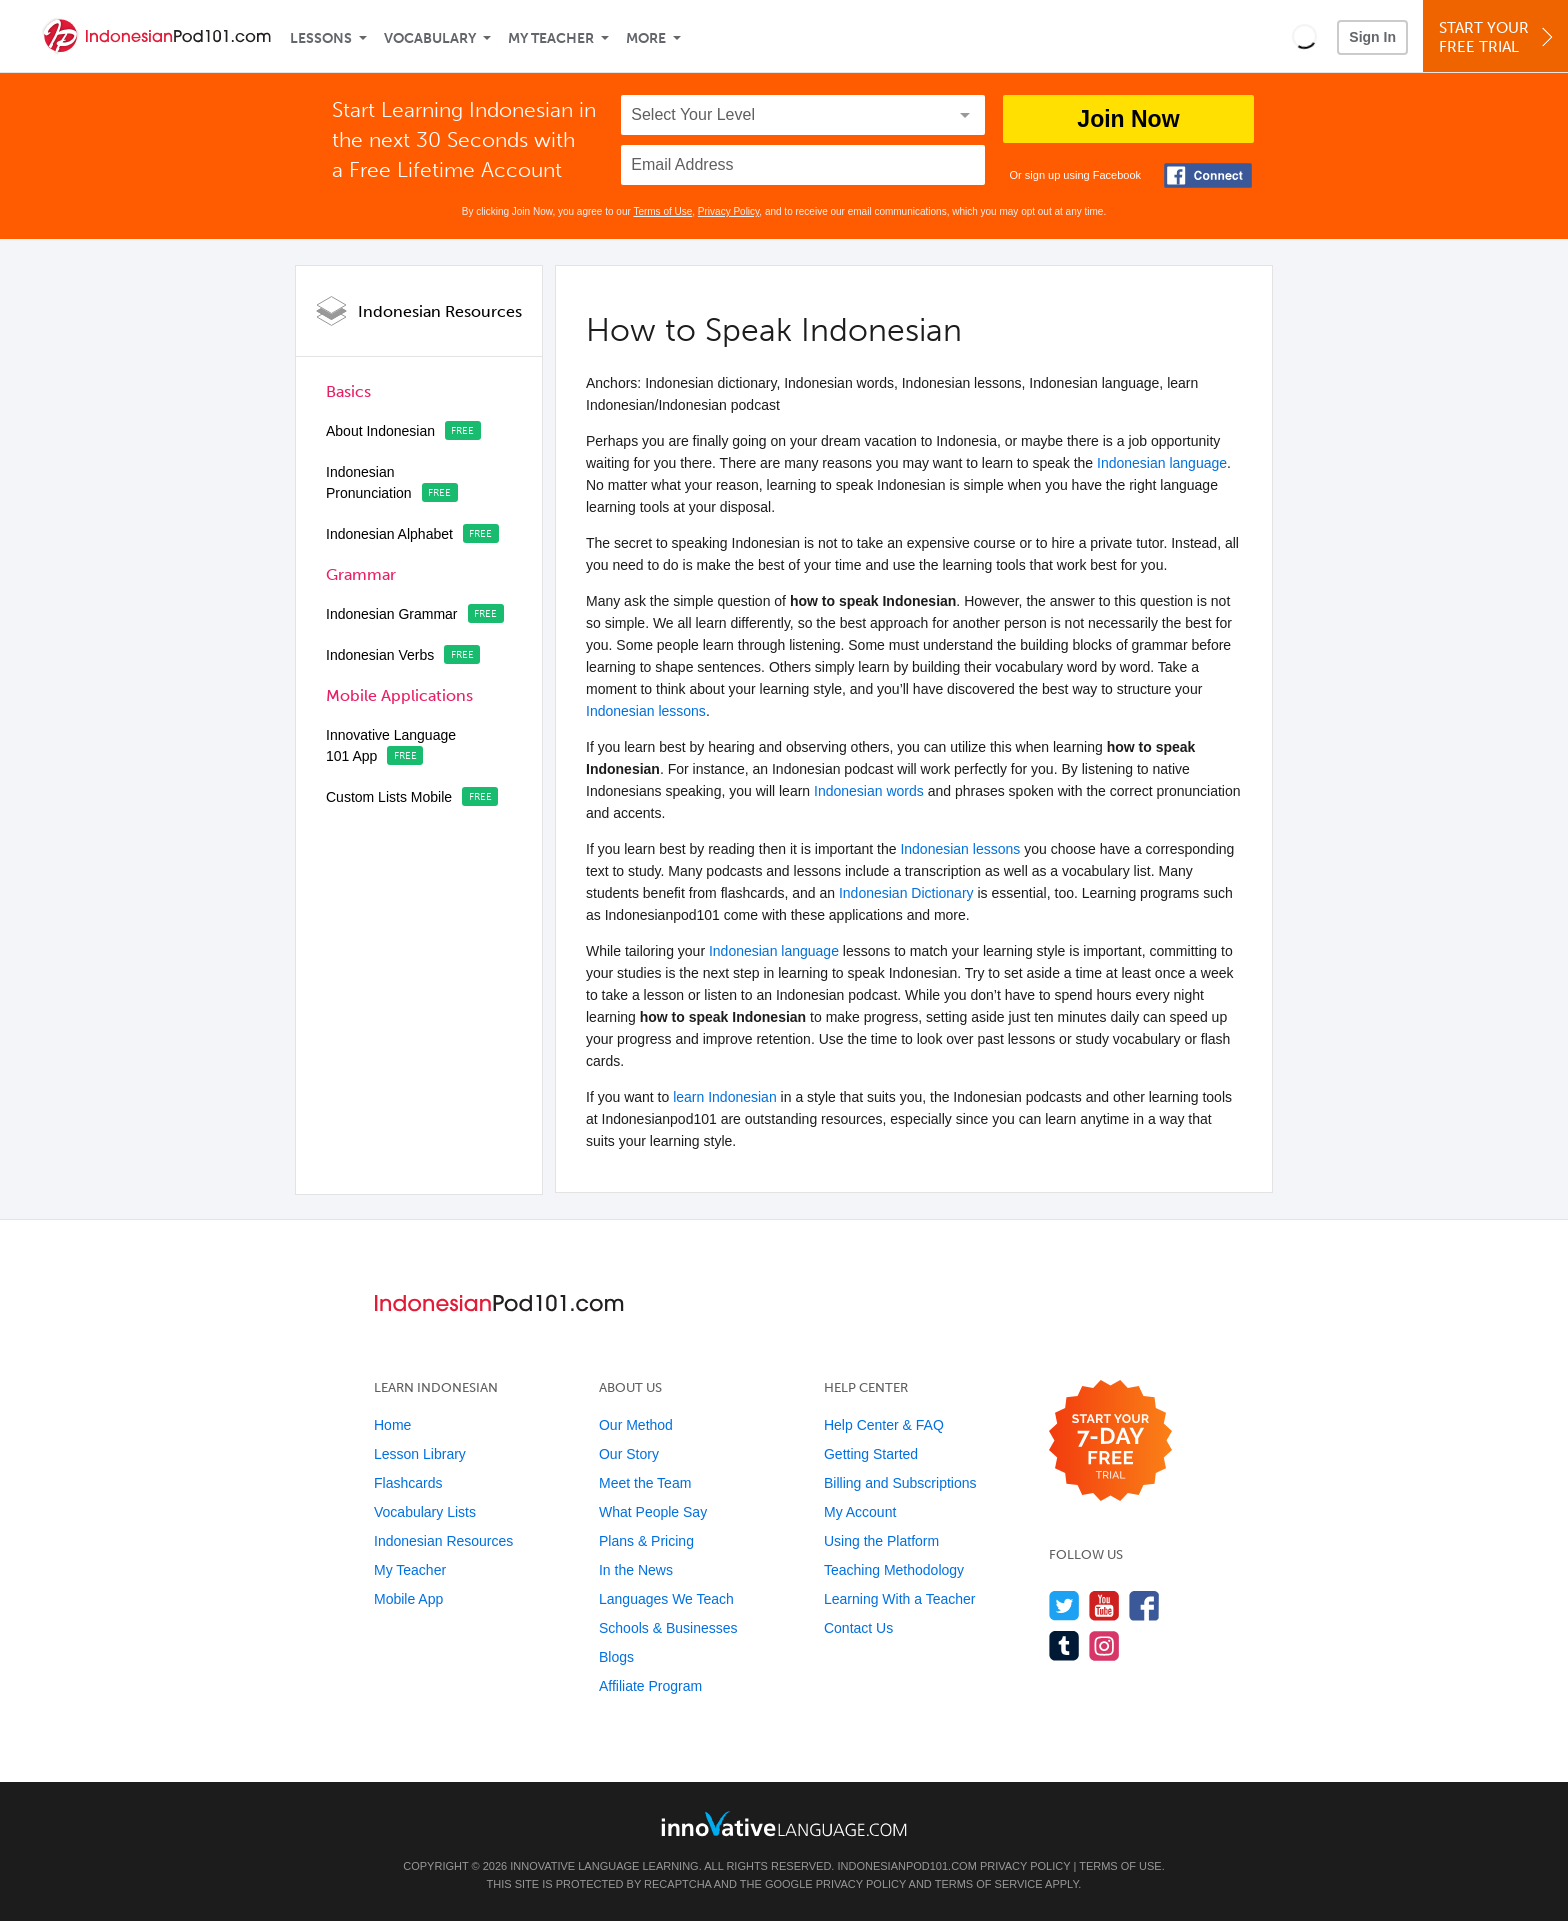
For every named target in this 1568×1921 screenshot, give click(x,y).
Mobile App (408, 1599)
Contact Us (858, 1628)
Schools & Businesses (668, 1628)
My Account (860, 1512)
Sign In (1372, 37)
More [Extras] (646, 38)
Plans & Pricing (646, 1541)
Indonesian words (869, 791)
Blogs (616, 1657)
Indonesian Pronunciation (369, 482)
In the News (636, 1570)
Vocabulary (430, 38)
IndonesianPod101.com (906, 1866)
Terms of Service (989, 1884)
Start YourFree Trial (1498, 37)
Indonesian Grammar (392, 614)
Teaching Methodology (894, 1570)
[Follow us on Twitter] (1064, 1605)
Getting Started (871, 1454)
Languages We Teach (666, 1599)
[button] (1304, 36)
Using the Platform (881, 1541)
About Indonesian (380, 431)
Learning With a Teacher (900, 1599)
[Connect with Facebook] (1208, 175)
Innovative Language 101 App (391, 745)
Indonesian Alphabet (389, 534)
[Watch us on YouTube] (1104, 1605)
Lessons (321, 38)
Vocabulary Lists (425, 1512)
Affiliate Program (650, 1686)
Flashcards (408, 1483)
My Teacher (551, 38)
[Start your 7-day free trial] (1110, 1441)
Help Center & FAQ (884, 1425)
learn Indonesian (725, 1097)
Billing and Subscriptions (900, 1483)
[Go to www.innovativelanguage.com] (784, 1823)
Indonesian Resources (440, 311)
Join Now (1128, 119)
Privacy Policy (729, 211)
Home (392, 1425)
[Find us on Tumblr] (1064, 1645)
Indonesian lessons (646, 711)
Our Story (629, 1454)
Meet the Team (645, 1483)
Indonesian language (1162, 463)
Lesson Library (420, 1454)
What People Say (653, 1512)
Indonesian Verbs (380, 655)
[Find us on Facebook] (1144, 1605)
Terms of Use (662, 211)
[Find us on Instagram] (1104, 1645)
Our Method (636, 1425)
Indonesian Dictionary (906, 893)
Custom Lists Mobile (389, 797)
